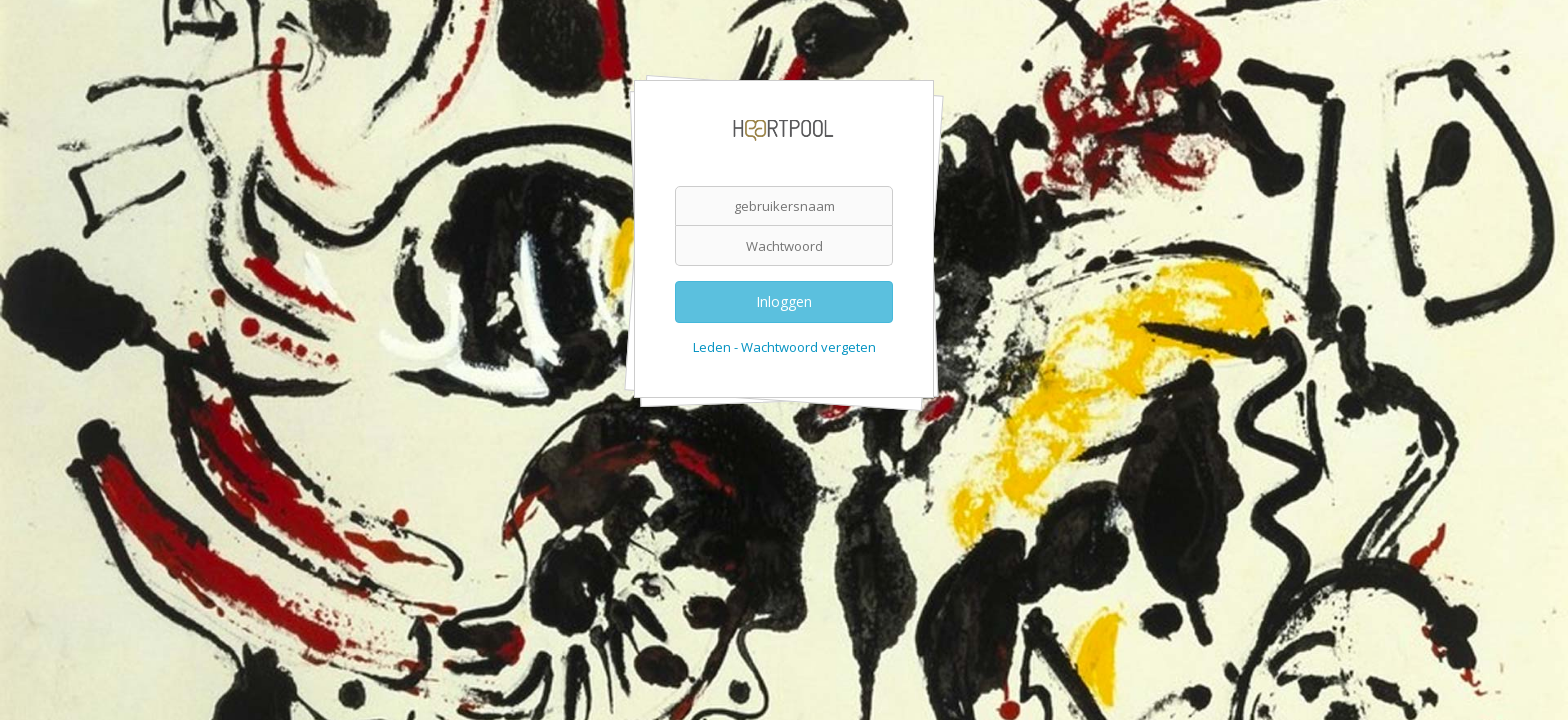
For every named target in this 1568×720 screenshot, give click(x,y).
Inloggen (784, 301)
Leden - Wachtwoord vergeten (784, 347)
